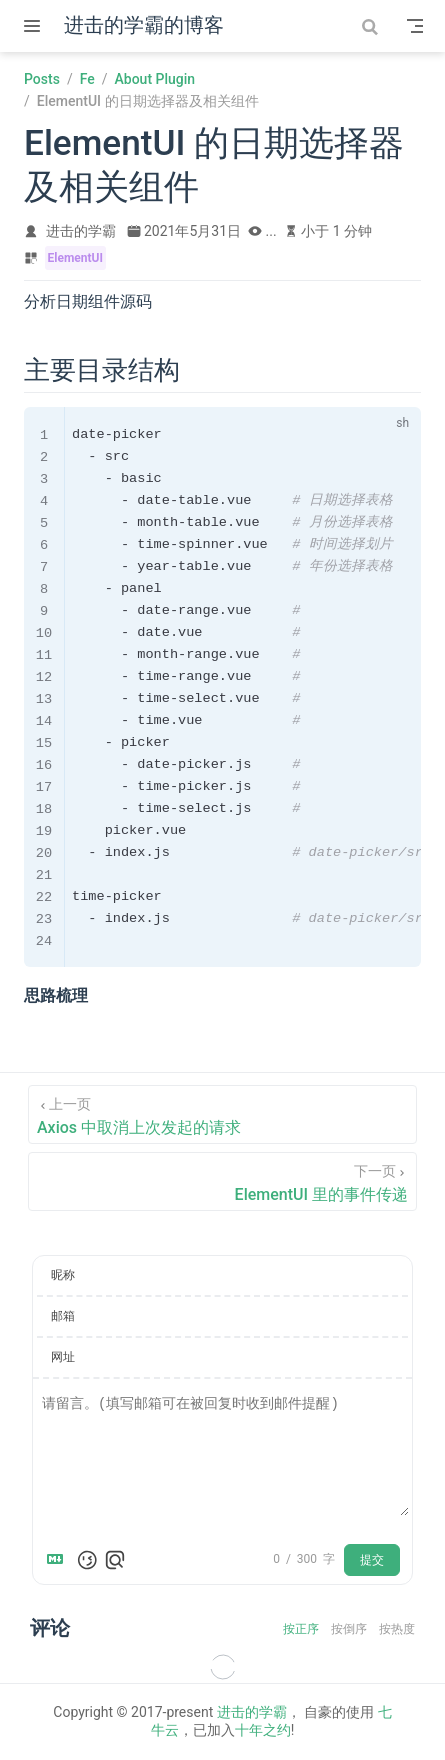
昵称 (63, 1275)
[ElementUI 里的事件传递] (222, 1181)
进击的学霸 (252, 1712)
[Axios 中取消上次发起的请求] (222, 1114)
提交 (372, 1560)
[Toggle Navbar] (415, 26)
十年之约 (263, 1730)
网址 (63, 1357)
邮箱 (63, 1316)
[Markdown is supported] (59, 1560)
